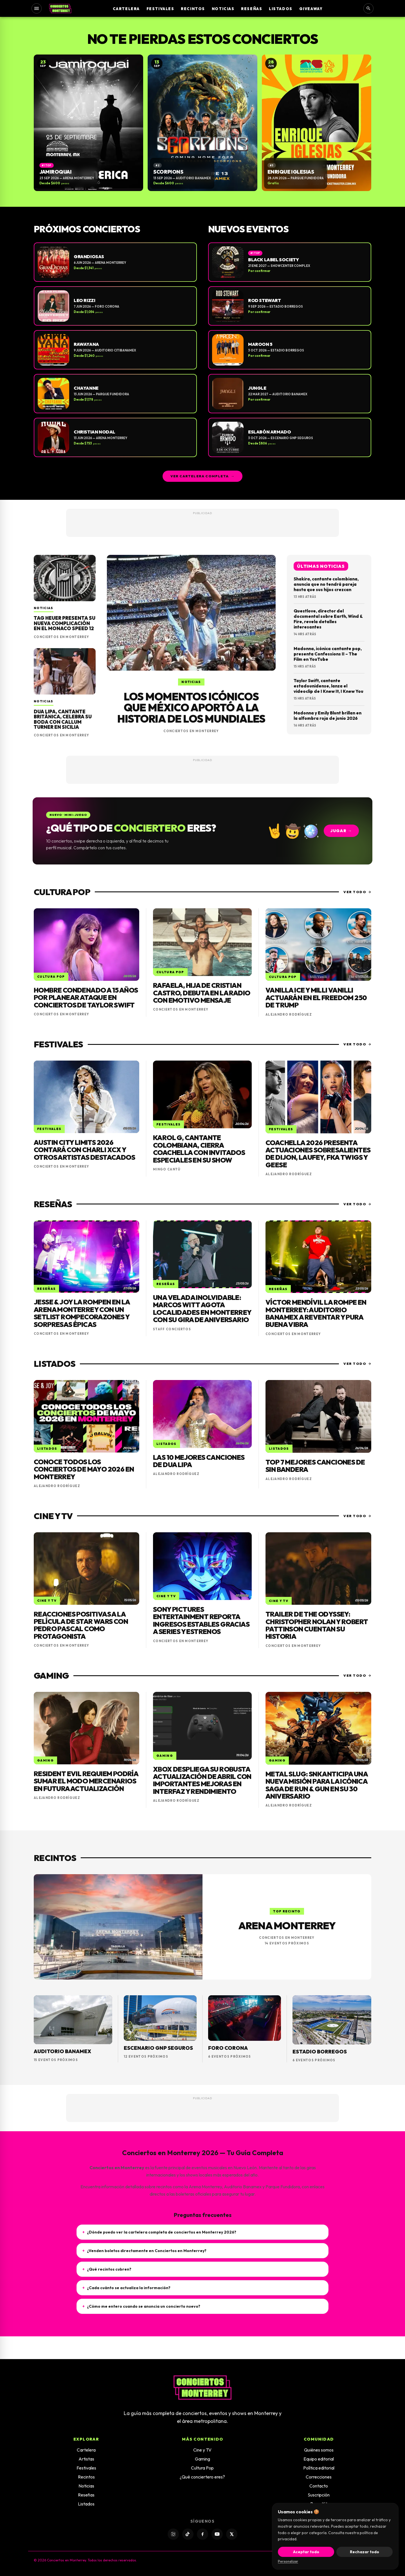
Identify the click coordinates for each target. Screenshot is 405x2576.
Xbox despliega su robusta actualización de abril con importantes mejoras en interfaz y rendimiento (202, 1780)
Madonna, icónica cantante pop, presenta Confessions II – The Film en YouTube (328, 654)
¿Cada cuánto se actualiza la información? (126, 2288)
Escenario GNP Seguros (158, 2048)
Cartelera (126, 8)
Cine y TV (202, 2450)
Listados (280, 8)
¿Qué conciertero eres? (202, 2477)
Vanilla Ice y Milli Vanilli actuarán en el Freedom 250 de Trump (316, 997)
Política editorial (318, 2468)
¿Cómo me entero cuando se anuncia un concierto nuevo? (141, 2306)
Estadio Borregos (319, 2051)
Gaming (202, 2459)
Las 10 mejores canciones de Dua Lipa (199, 1461)
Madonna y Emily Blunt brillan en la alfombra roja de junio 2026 (327, 715)
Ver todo (357, 892)
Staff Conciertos (172, 1329)
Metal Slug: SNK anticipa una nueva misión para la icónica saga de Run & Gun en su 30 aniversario (317, 1785)
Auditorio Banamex (62, 2051)
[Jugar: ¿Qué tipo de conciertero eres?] (202, 830)
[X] (231, 2534)
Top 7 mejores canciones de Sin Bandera (315, 1466)
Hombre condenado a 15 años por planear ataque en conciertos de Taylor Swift (86, 997)
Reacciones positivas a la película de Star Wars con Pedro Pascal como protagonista (81, 1625)
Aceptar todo (306, 2551)
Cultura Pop (202, 2468)
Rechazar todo (364, 2551)
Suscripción (319, 2495)
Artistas (86, 2459)
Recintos (193, 8)
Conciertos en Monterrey (61, 637)
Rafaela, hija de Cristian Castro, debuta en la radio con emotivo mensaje (201, 992)
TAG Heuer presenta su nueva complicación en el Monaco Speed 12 (64, 623)
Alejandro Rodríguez (289, 1014)
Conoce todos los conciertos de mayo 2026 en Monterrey (84, 1469)
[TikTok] (188, 2534)
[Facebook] (202, 2534)
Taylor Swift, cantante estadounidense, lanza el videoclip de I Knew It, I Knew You (328, 686)
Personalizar (288, 2561)
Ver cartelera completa (202, 476)
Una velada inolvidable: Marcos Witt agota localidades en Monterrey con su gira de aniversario (202, 1308)
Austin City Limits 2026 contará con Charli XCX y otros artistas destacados (84, 1149)
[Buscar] (368, 8)
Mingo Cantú (167, 1169)
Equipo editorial (318, 2459)
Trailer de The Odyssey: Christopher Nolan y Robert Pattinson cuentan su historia (317, 1625)
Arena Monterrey (287, 1925)
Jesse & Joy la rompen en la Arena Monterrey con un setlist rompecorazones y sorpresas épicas (82, 1313)
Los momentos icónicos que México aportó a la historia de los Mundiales (191, 707)
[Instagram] (173, 2534)
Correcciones (319, 2477)
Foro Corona (228, 2048)
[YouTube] (217, 2534)
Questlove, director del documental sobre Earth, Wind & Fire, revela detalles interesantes (328, 619)
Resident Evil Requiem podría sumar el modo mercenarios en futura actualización (86, 1781)
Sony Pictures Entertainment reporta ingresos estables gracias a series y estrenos (201, 1620)
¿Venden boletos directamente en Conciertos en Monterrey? (144, 2250)
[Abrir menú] (37, 8)
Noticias (223, 8)
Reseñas (251, 8)
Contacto (318, 2486)
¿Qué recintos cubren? (106, 2269)
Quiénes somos (319, 2450)
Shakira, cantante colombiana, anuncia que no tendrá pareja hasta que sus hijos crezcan (326, 584)
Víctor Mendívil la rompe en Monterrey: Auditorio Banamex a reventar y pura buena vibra (316, 1313)
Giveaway (311, 8)
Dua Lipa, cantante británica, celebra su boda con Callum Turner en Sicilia (63, 719)
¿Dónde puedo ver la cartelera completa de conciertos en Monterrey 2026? (159, 2232)
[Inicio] (60, 8)
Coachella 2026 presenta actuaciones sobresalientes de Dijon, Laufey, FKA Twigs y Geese (318, 1153)
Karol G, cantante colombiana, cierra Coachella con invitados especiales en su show (199, 1148)
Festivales (160, 8)
